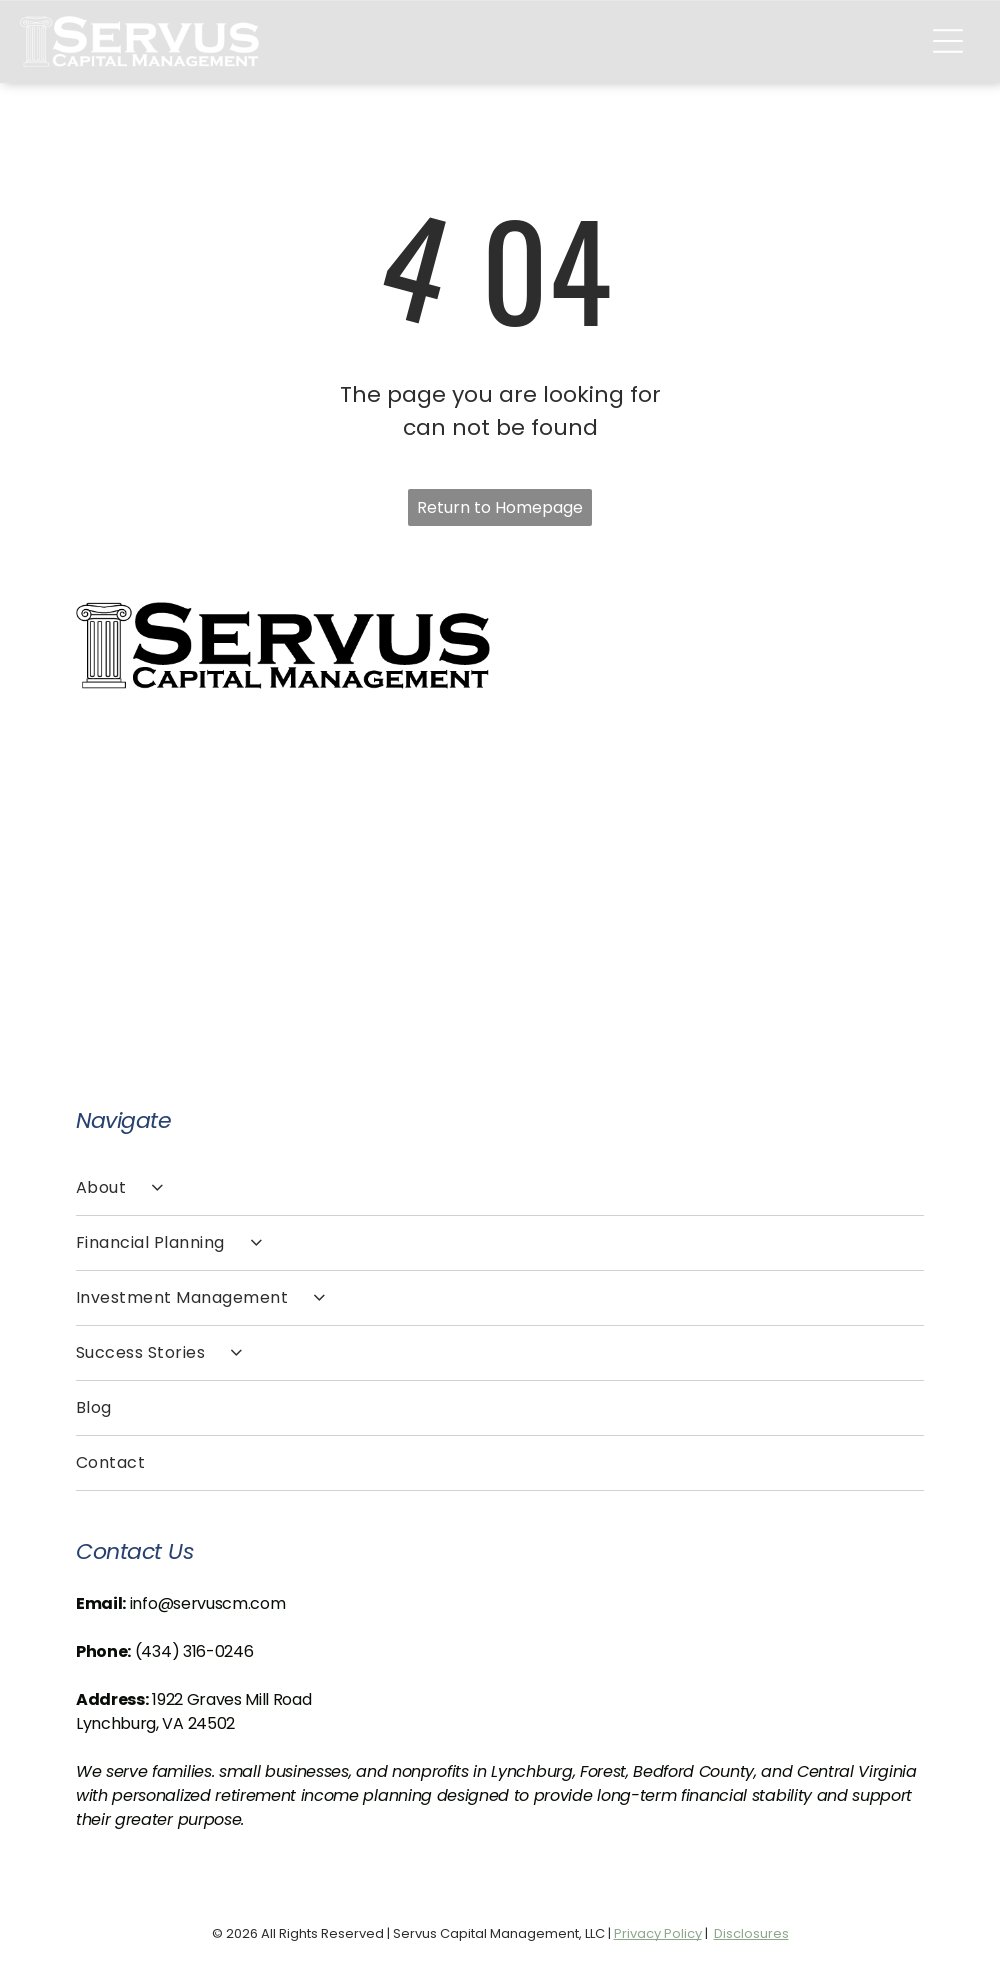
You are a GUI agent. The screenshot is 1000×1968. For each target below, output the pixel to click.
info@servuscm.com (208, 1603)
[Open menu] (948, 41)
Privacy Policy (658, 1933)
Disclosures (751, 1933)
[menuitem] (500, 1188)
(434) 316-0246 (194, 1651)
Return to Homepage (500, 507)
